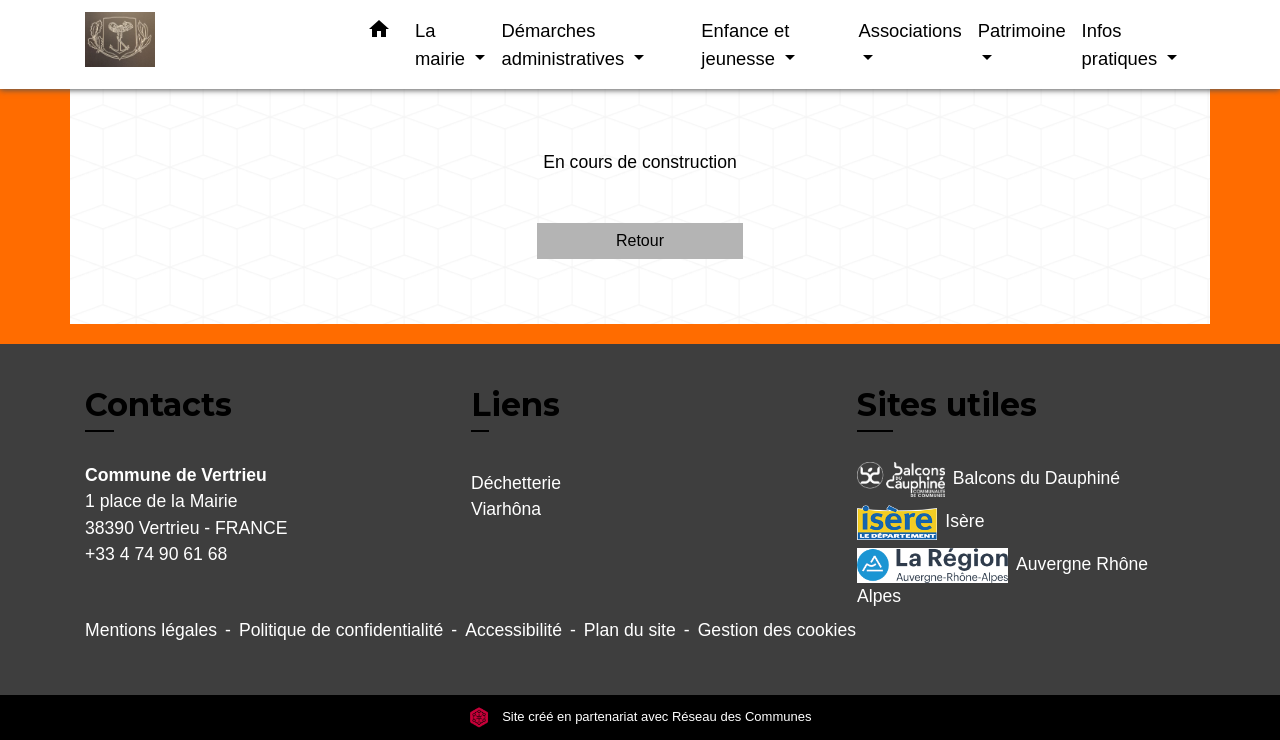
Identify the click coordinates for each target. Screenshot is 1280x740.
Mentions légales (151, 630)
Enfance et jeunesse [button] (745, 44)
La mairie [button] (442, 44)
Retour (640, 240)
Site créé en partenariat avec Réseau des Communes (640, 716)
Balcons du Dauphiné (988, 479)
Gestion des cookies (777, 630)
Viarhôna (506, 509)
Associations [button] (909, 30)
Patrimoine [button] (1022, 30)
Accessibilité (513, 630)
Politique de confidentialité (341, 630)
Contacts (158, 405)
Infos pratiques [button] (1122, 44)
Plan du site (630, 630)
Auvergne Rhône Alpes (1002, 577)
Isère (920, 522)
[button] (379, 33)
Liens (515, 404)
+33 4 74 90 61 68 (156, 554)
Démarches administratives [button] (565, 44)
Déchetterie (516, 483)
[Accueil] (210, 44)
